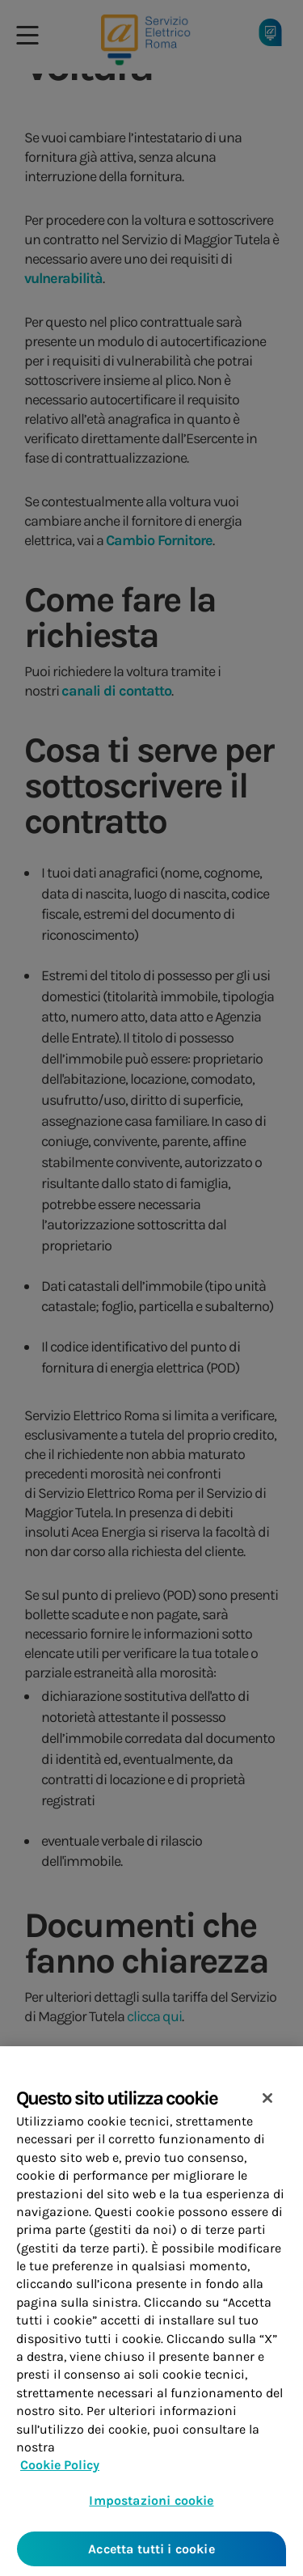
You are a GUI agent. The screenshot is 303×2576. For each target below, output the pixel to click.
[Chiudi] (267, 2108)
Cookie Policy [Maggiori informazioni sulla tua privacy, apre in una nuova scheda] (59, 2474)
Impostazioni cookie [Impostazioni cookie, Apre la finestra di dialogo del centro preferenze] (151, 2509)
